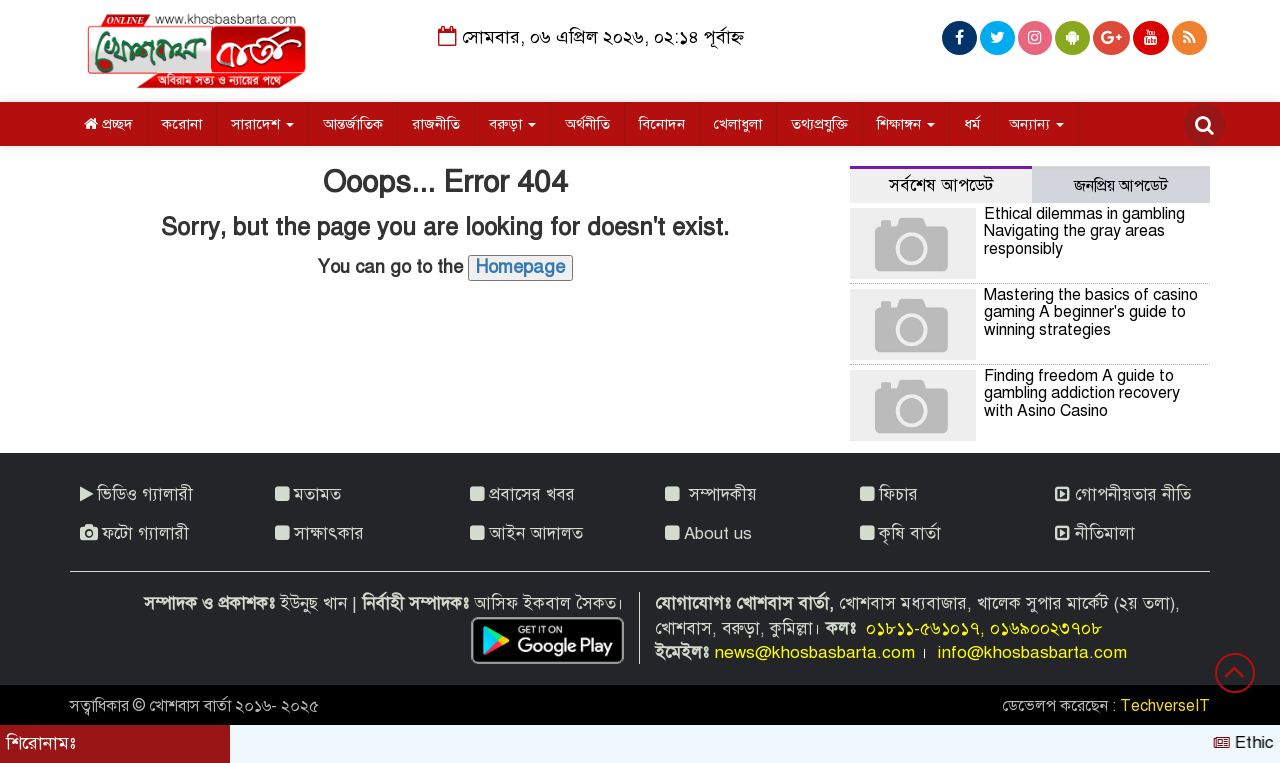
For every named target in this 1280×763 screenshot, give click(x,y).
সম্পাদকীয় (711, 494)
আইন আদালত (526, 533)
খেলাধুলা (738, 124)
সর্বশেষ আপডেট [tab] (941, 185)
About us (708, 533)
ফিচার (889, 494)
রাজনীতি (436, 124)
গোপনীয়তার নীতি (1123, 494)
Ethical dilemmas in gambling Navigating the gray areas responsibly (1084, 231)
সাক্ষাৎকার (319, 533)
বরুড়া (512, 124)
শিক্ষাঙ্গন (906, 124)
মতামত (308, 494)
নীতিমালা (1095, 533)
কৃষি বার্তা (900, 533)
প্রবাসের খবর (522, 494)
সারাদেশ (262, 124)
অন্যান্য (1036, 124)
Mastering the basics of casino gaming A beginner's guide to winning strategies (1091, 312)
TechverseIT (1165, 706)
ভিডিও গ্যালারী (136, 494)
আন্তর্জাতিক (353, 124)
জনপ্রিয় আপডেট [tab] (1121, 186)
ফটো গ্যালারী (134, 533)
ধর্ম (972, 124)
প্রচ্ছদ (108, 124)
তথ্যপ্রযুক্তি (819, 124)
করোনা (182, 124)
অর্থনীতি (587, 124)
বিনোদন (662, 124)
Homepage (520, 267)
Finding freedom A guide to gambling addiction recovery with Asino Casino (1082, 393)
